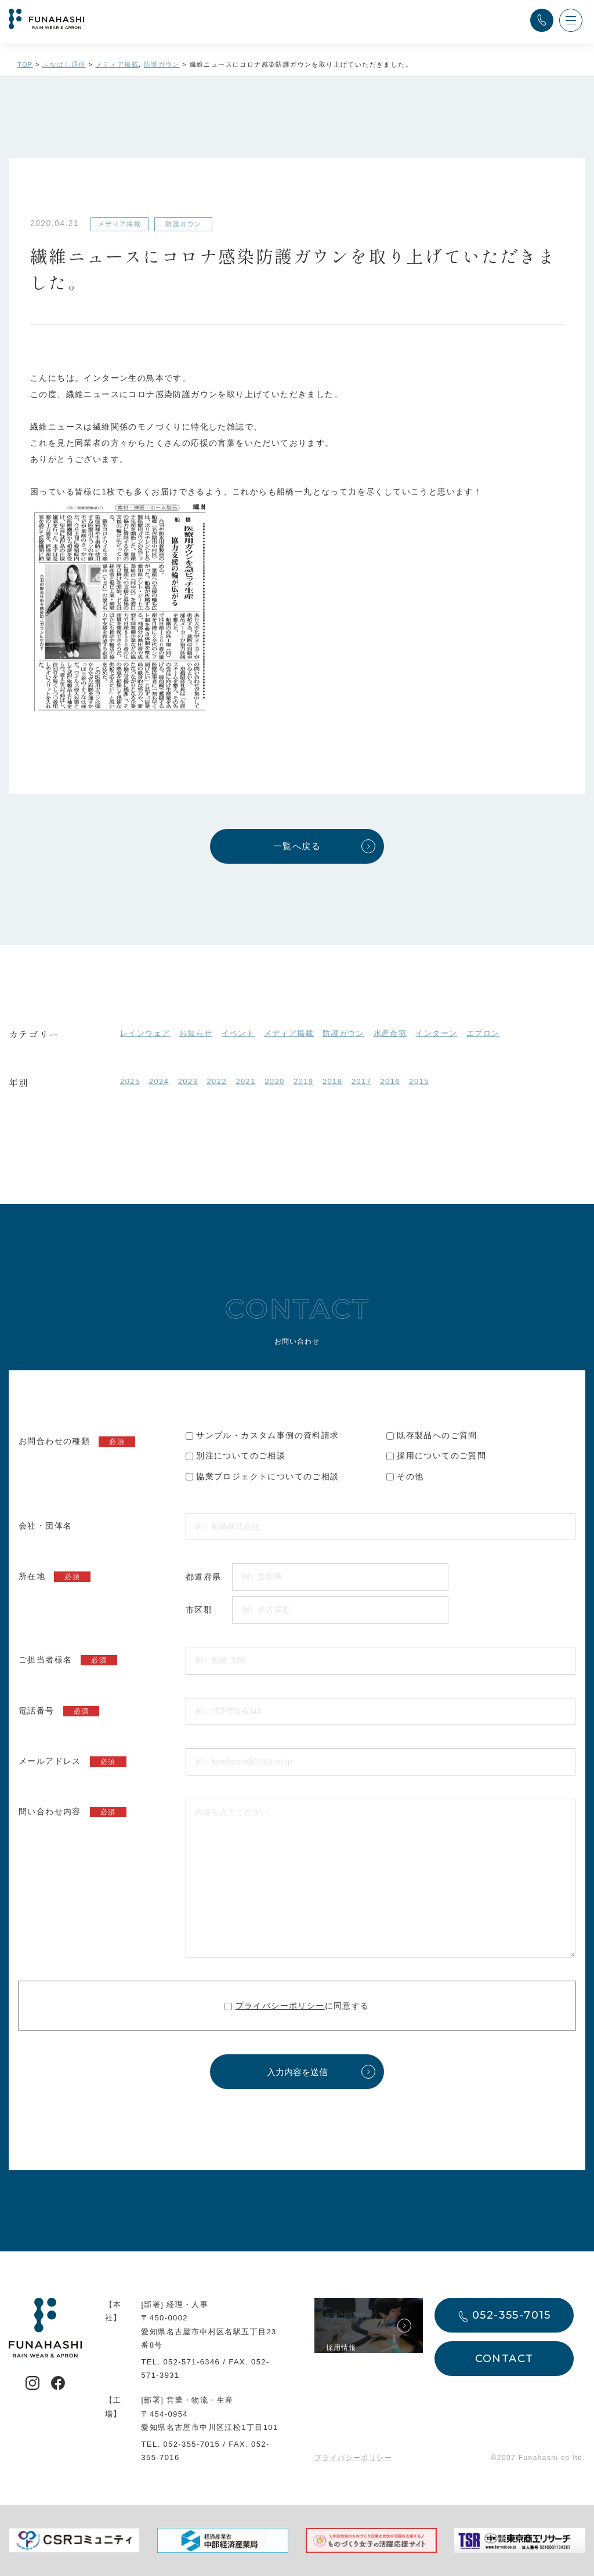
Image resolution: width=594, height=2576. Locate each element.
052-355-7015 (191, 2444)
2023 (188, 1081)
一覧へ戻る (297, 846)
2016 (390, 1081)
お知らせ (196, 1033)
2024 (159, 1081)
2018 (333, 1081)
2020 (275, 1081)
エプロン (483, 1033)
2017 (362, 1081)
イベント (238, 1033)
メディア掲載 (289, 1033)
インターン (436, 1033)
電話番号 (59, 1711)
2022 (217, 1081)
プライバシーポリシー (280, 2005)
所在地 (54, 1576)
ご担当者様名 (68, 1660)
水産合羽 (390, 1033)
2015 (419, 1081)
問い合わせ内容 (72, 1812)
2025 (130, 1081)
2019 (304, 1081)
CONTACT (504, 2358)
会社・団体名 (45, 1525)
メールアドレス (72, 1761)
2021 (246, 1081)
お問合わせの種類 (77, 1441)
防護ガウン (343, 1033)
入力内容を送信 (297, 2072)
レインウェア (145, 1033)
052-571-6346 (191, 2361)
